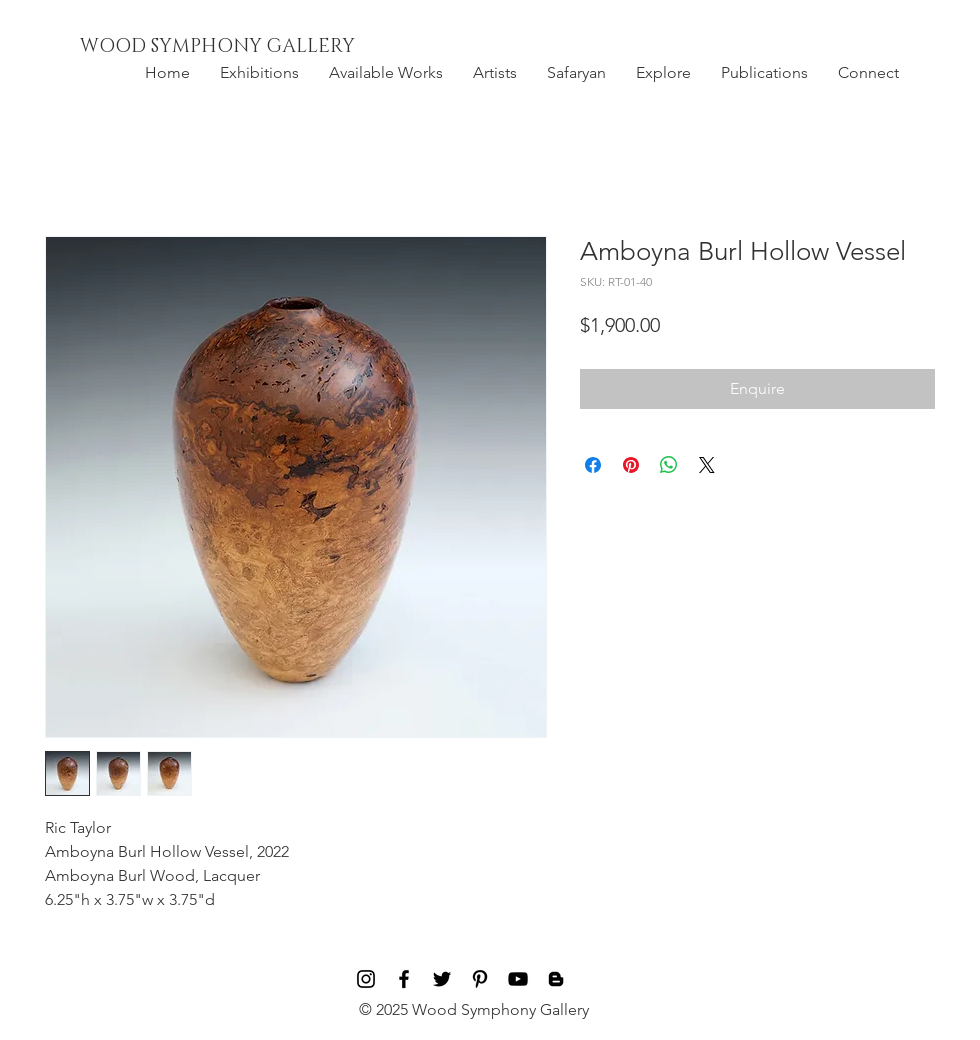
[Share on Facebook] (593, 465)
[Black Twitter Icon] (442, 979)
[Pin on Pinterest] (631, 465)
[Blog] (556, 979)
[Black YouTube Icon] (518, 979)
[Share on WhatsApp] (669, 465)
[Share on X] (707, 465)
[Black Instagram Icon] (366, 979)
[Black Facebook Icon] (404, 979)
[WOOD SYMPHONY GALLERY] (263, 47)
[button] (259, 73)
